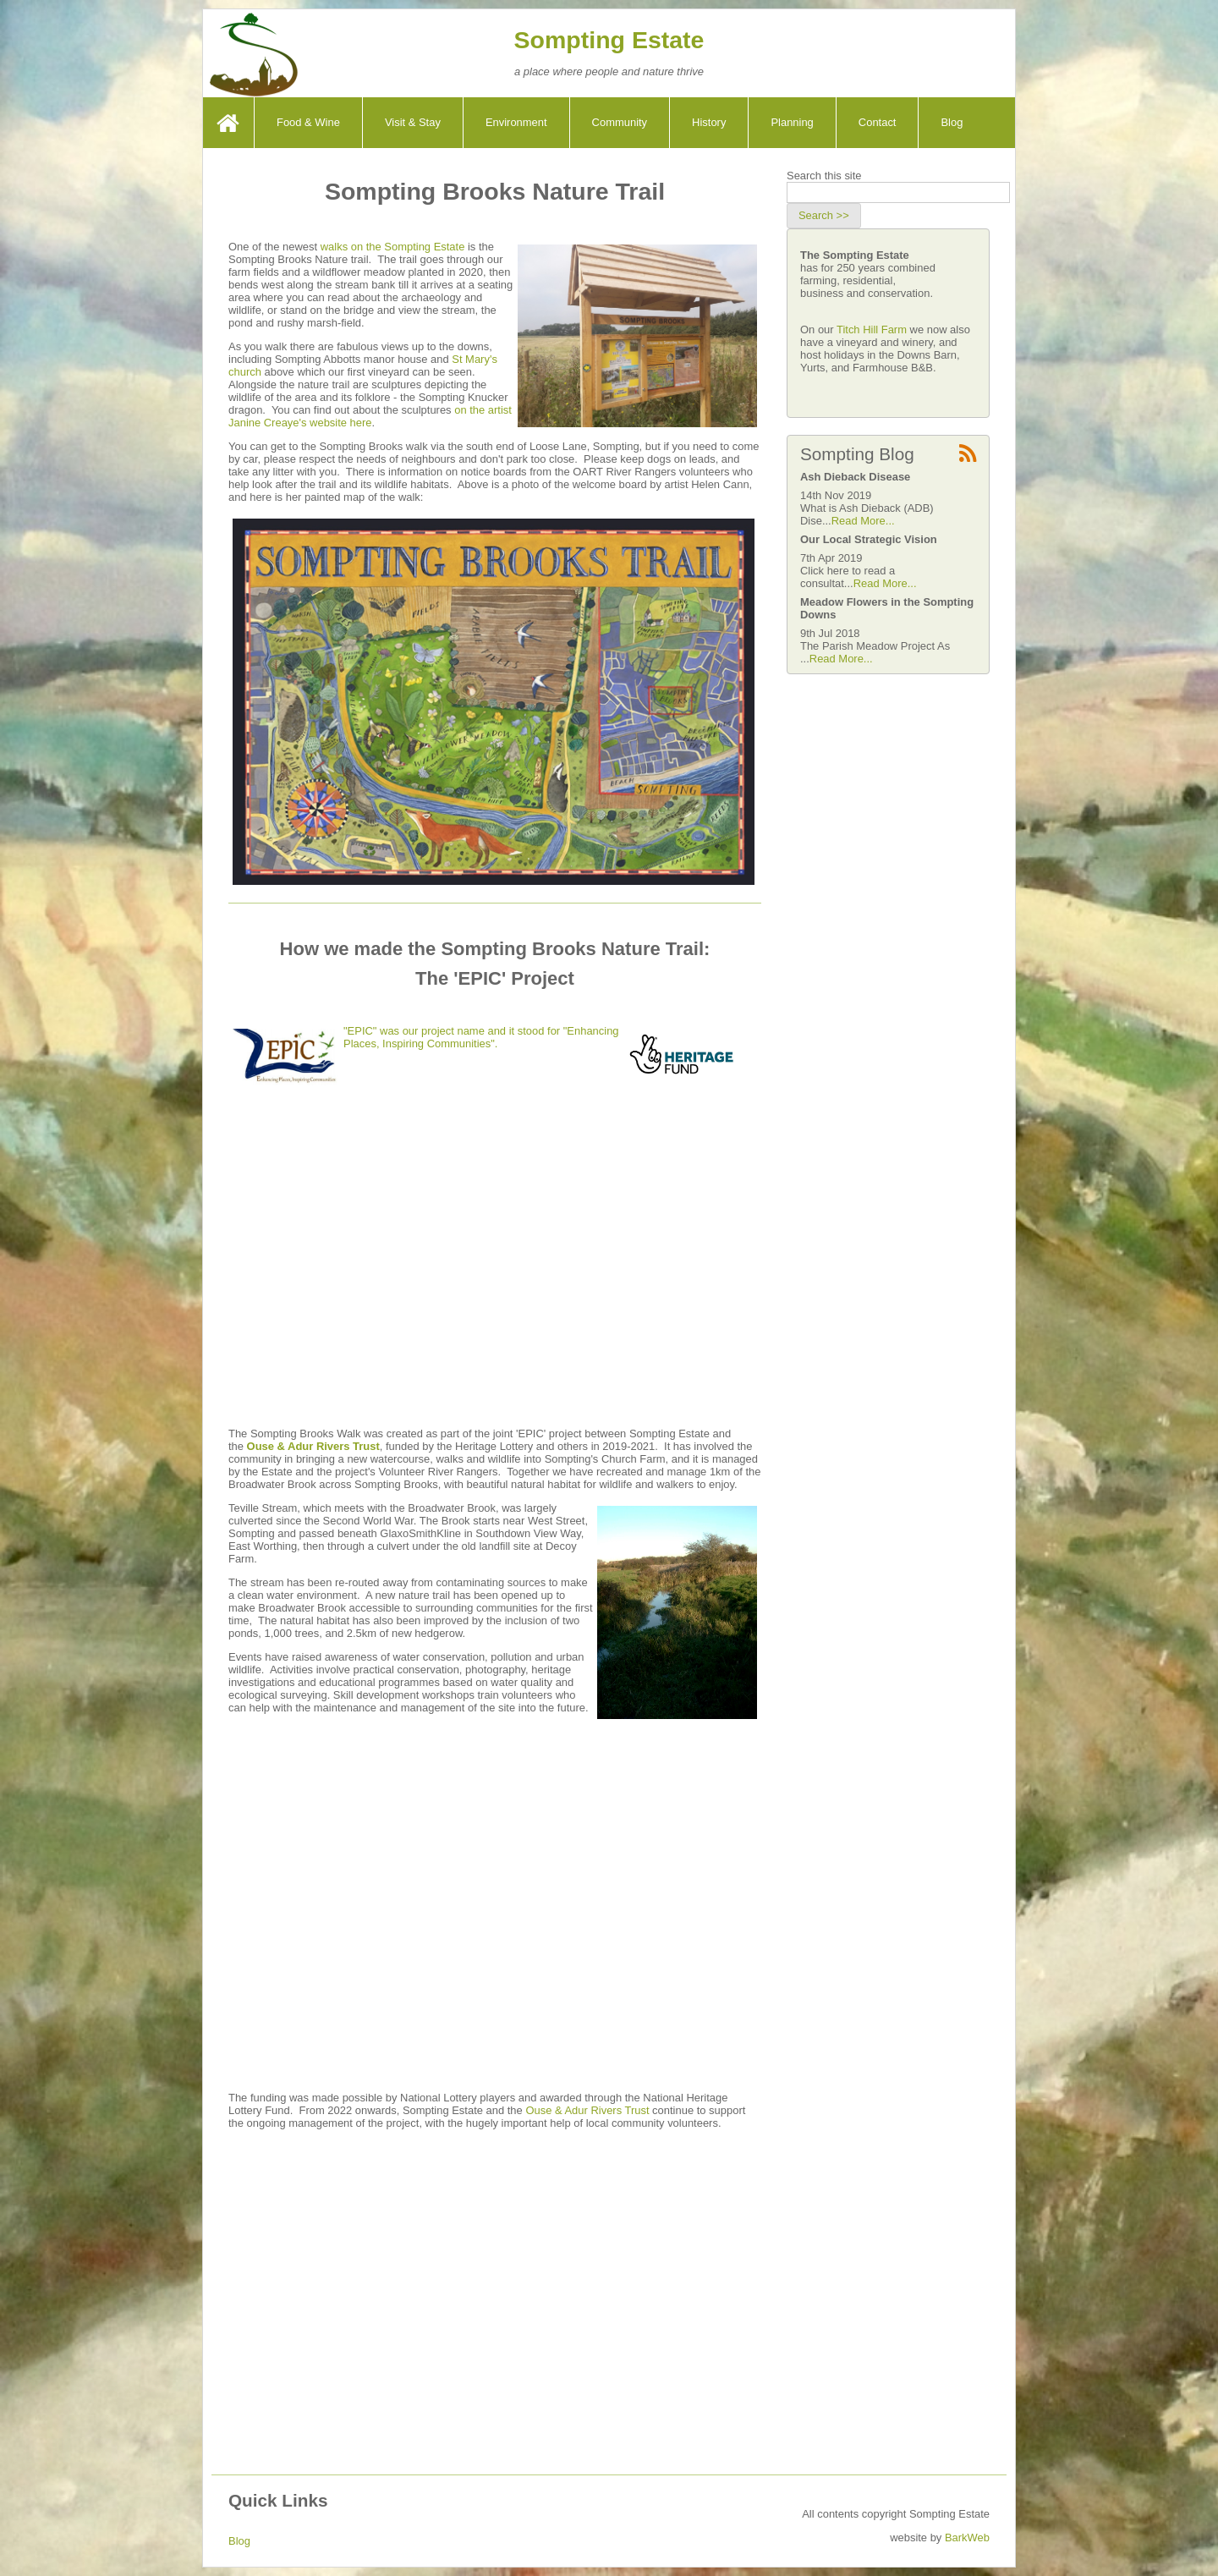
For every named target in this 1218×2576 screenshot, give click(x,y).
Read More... (863, 520)
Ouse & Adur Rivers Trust (313, 1446)
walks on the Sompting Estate (393, 246)
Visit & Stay (413, 122)
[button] (824, 215)
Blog (952, 122)
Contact (878, 122)
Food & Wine (308, 122)
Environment (516, 122)
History (709, 122)
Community (620, 122)
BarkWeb (967, 2537)
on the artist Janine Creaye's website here (370, 416)
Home (230, 122)
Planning (792, 122)
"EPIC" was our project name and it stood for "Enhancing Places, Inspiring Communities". (481, 1037)
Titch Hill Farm (873, 329)
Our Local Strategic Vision (868, 539)
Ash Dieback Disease (855, 476)
